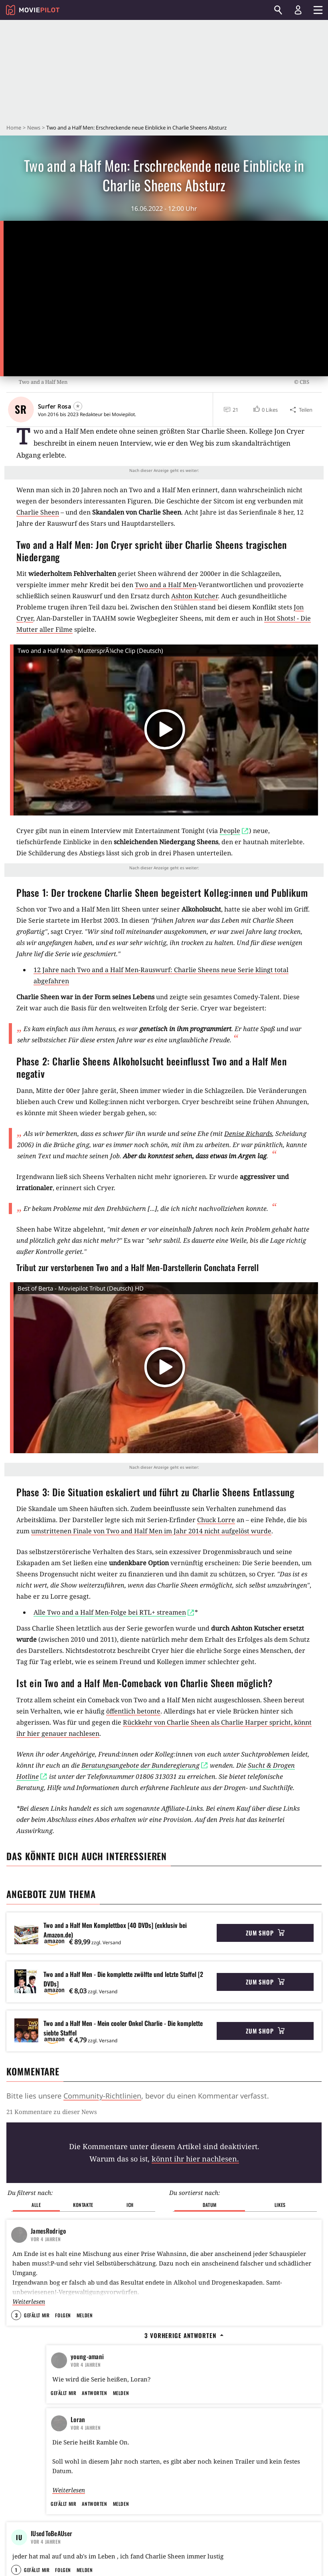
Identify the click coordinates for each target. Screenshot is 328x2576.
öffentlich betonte (133, 1711)
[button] (265, 410)
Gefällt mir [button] (36, 2301)
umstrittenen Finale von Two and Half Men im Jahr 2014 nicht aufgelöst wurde (151, 1531)
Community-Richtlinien (102, 2095)
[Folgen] (77, 406)
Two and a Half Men (165, 584)
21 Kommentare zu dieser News (51, 2112)
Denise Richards (248, 1133)
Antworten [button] (94, 2427)
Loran (78, 2454)
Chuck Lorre (216, 1519)
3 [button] (16, 2301)
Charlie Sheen (37, 512)
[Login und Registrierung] (298, 10)
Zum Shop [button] (265, 1932)
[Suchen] (278, 10)
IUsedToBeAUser (51, 2568)
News (33, 127)
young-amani (87, 2343)
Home (13, 127)
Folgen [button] (63, 2301)
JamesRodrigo (48, 2217)
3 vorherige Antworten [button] (183, 2321)
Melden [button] (85, 2301)
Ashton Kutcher (194, 595)
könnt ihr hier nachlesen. (195, 2158)
